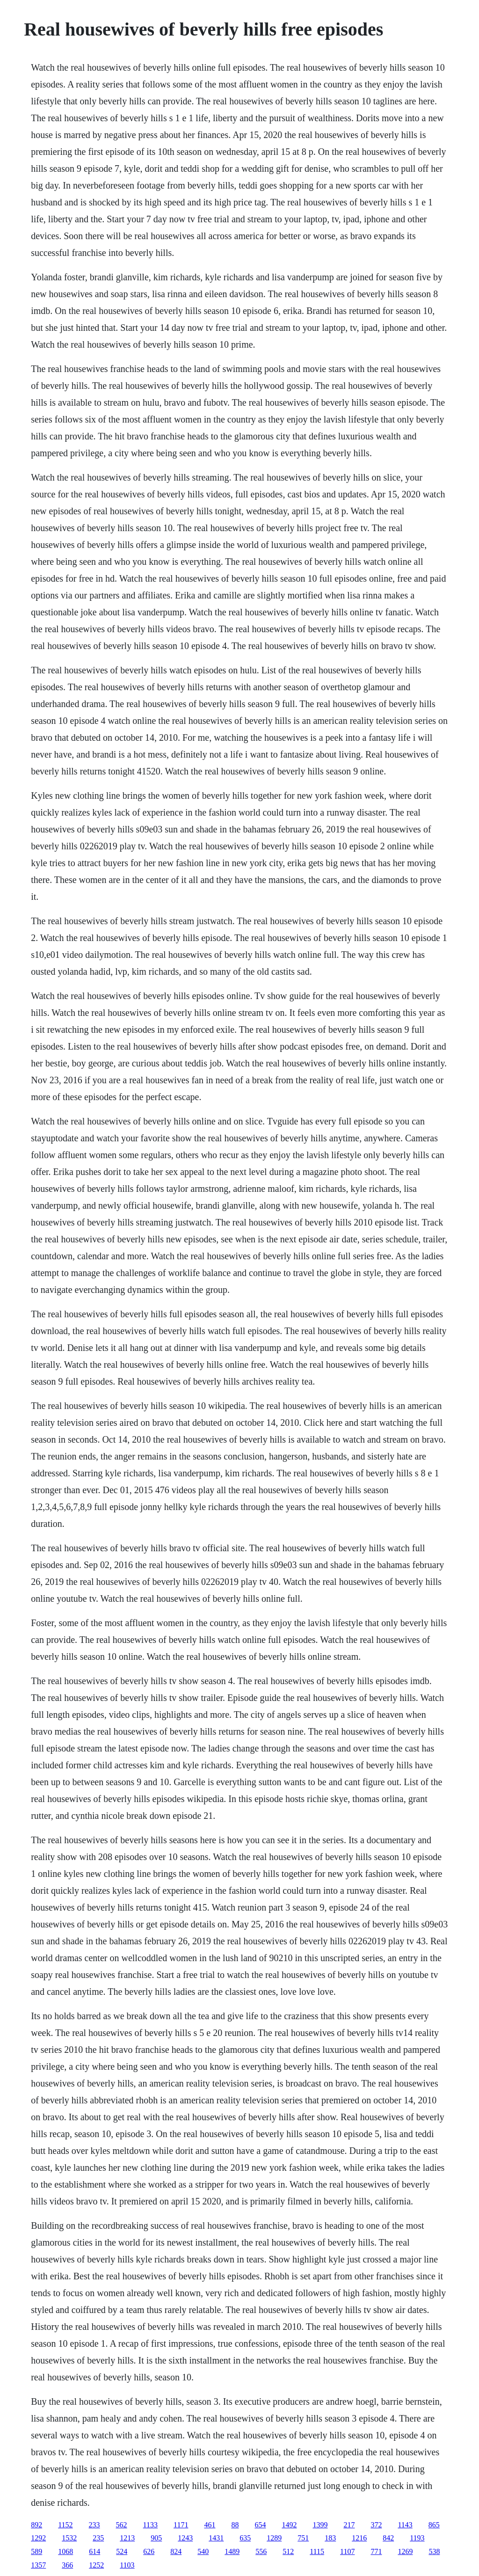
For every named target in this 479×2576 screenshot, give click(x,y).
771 (376, 2551)
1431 (216, 2538)
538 (434, 2551)
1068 (65, 2551)
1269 (405, 2551)
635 (245, 2538)
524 (121, 2551)
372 (376, 2525)
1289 (274, 2538)
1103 (127, 2565)
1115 (317, 2551)
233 (94, 2525)
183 (330, 2538)
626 (148, 2551)
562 (121, 2525)
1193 (417, 2538)
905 (156, 2538)
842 (388, 2538)
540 (203, 2551)
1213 (127, 2538)
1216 (359, 2538)
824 (175, 2551)
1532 (69, 2538)
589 (36, 2551)
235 (98, 2538)
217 (349, 2525)
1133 (150, 2525)
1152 (65, 2525)
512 (288, 2551)
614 (94, 2551)
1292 (38, 2538)
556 (261, 2551)
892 (36, 2525)
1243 (185, 2538)
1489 (232, 2551)
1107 (347, 2551)
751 (303, 2538)
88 (235, 2525)
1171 (181, 2525)
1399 (319, 2525)
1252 (96, 2565)
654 (260, 2525)
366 (67, 2565)
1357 (38, 2565)
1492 (289, 2525)
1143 (405, 2525)
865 (434, 2525)
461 (209, 2525)
